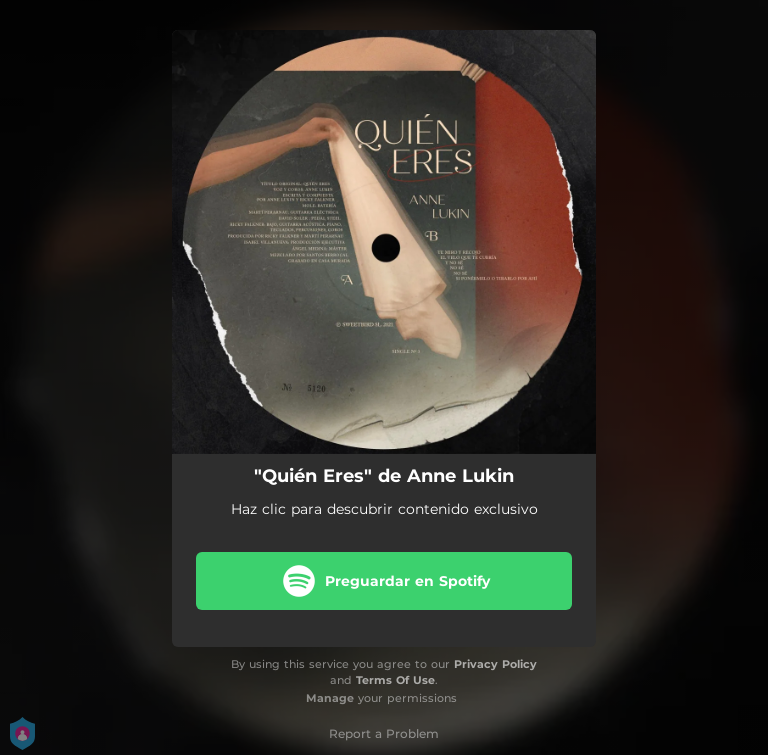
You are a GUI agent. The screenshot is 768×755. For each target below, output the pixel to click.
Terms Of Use (395, 680)
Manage (330, 698)
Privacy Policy (495, 664)
